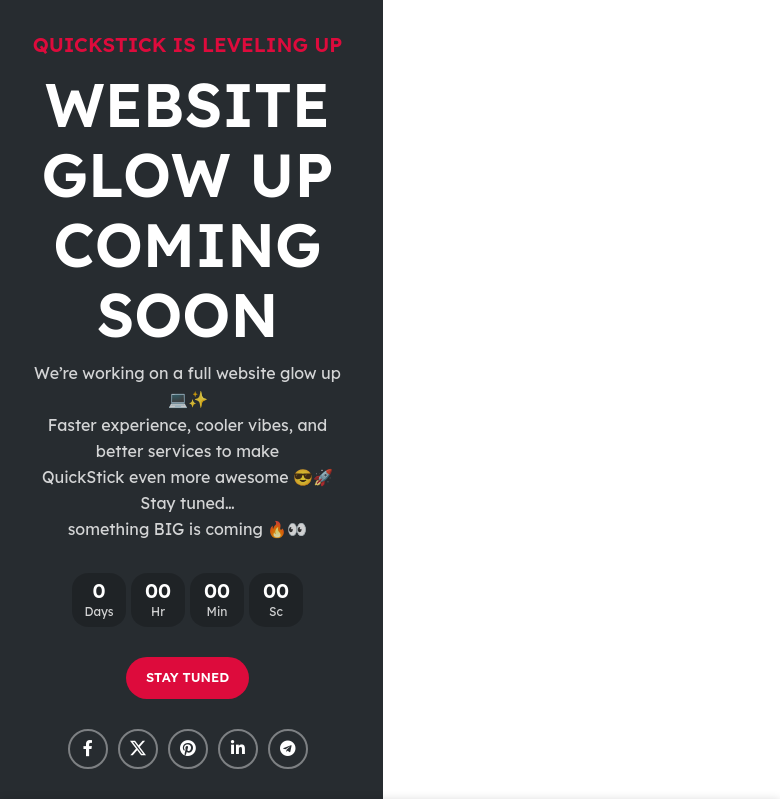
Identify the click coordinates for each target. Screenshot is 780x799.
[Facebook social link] (88, 749)
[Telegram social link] (288, 749)
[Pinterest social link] (188, 749)
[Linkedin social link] (238, 749)
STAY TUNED (187, 677)
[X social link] (138, 749)
